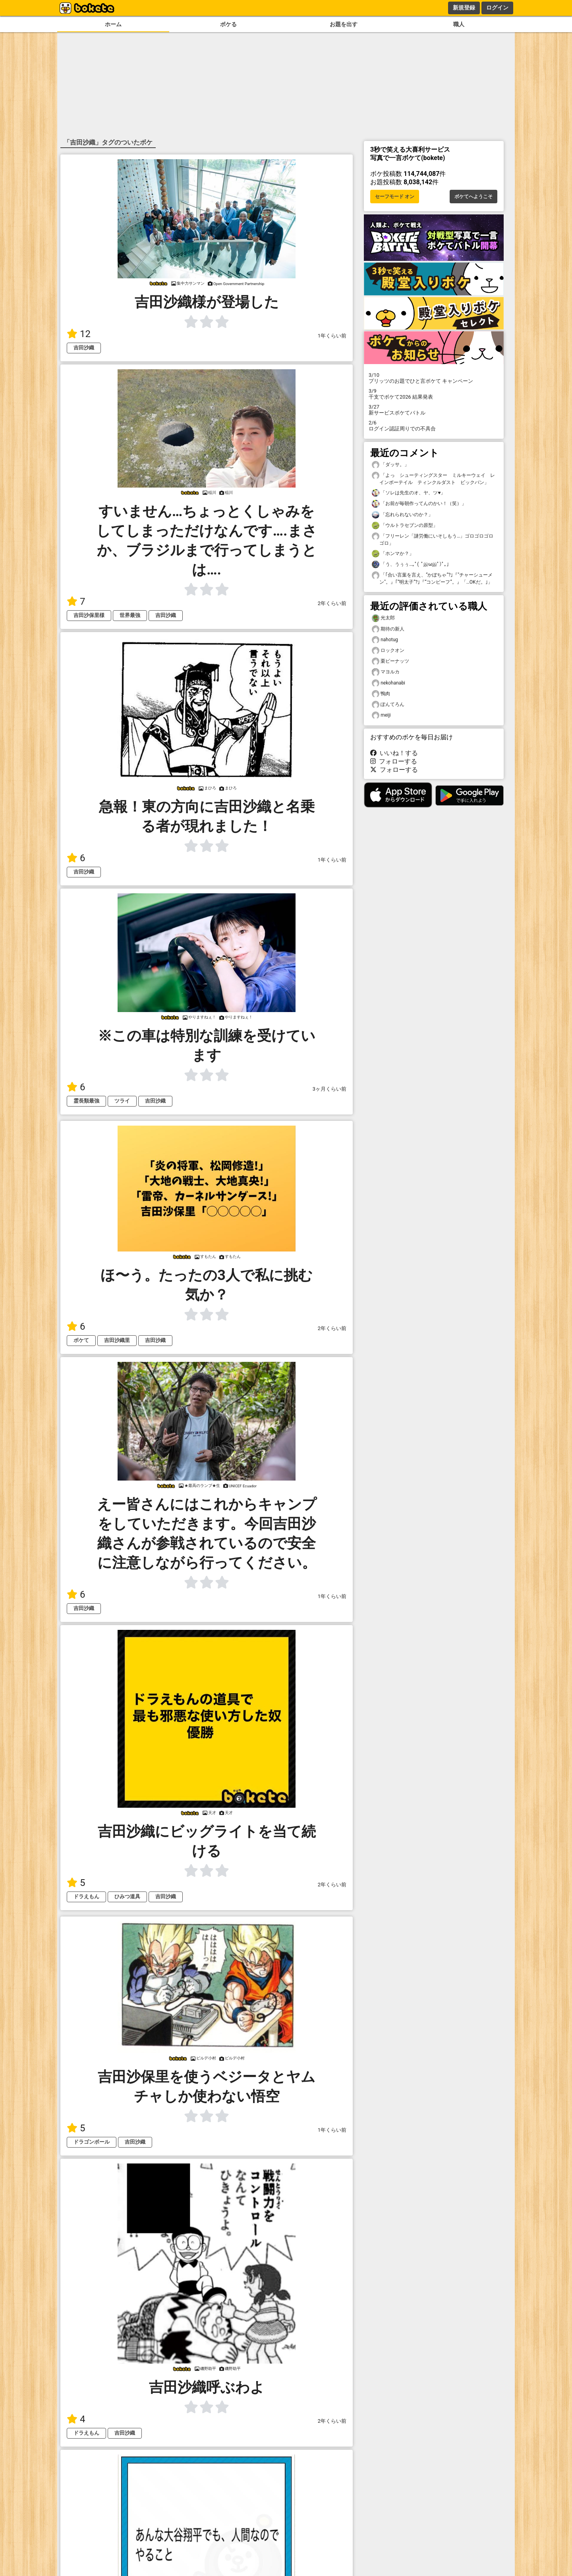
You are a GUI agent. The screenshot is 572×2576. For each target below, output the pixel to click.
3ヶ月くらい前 (329, 1089)
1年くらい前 (332, 336)
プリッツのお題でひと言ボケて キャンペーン (434, 378)
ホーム (113, 24)
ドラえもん (86, 1896)
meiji (381, 715)
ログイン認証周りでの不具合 (434, 426)
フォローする (393, 761)
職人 (458, 24)
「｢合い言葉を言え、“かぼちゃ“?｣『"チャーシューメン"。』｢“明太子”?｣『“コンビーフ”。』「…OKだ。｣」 (432, 578)
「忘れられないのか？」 (402, 515)
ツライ (122, 1101)
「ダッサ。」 (390, 465)
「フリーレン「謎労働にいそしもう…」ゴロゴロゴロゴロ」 (432, 539)
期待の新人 (388, 629)
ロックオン (388, 650)
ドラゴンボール (91, 2142)
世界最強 (130, 615)
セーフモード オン (394, 196)
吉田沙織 (83, 348)
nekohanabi (388, 683)
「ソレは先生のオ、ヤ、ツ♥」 (408, 493)
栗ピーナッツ (390, 661)
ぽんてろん (388, 704)
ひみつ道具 (127, 1896)
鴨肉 (381, 694)
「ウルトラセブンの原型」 (405, 525)
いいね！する (394, 753)
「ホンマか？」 (393, 553)
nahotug (385, 640)
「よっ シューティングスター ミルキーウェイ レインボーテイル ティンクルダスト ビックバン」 (433, 478)
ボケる (228, 24)
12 (79, 333)
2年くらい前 (332, 603)
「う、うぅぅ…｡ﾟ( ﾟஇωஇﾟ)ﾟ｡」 (411, 564)
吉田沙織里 (117, 1340)
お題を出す (344, 24)
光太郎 (383, 618)
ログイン (497, 7)
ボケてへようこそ (473, 196)
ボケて (81, 1340)
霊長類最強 (86, 1101)
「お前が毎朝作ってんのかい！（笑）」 (419, 503)
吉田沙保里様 (88, 615)
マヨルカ (386, 672)
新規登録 (464, 7)
